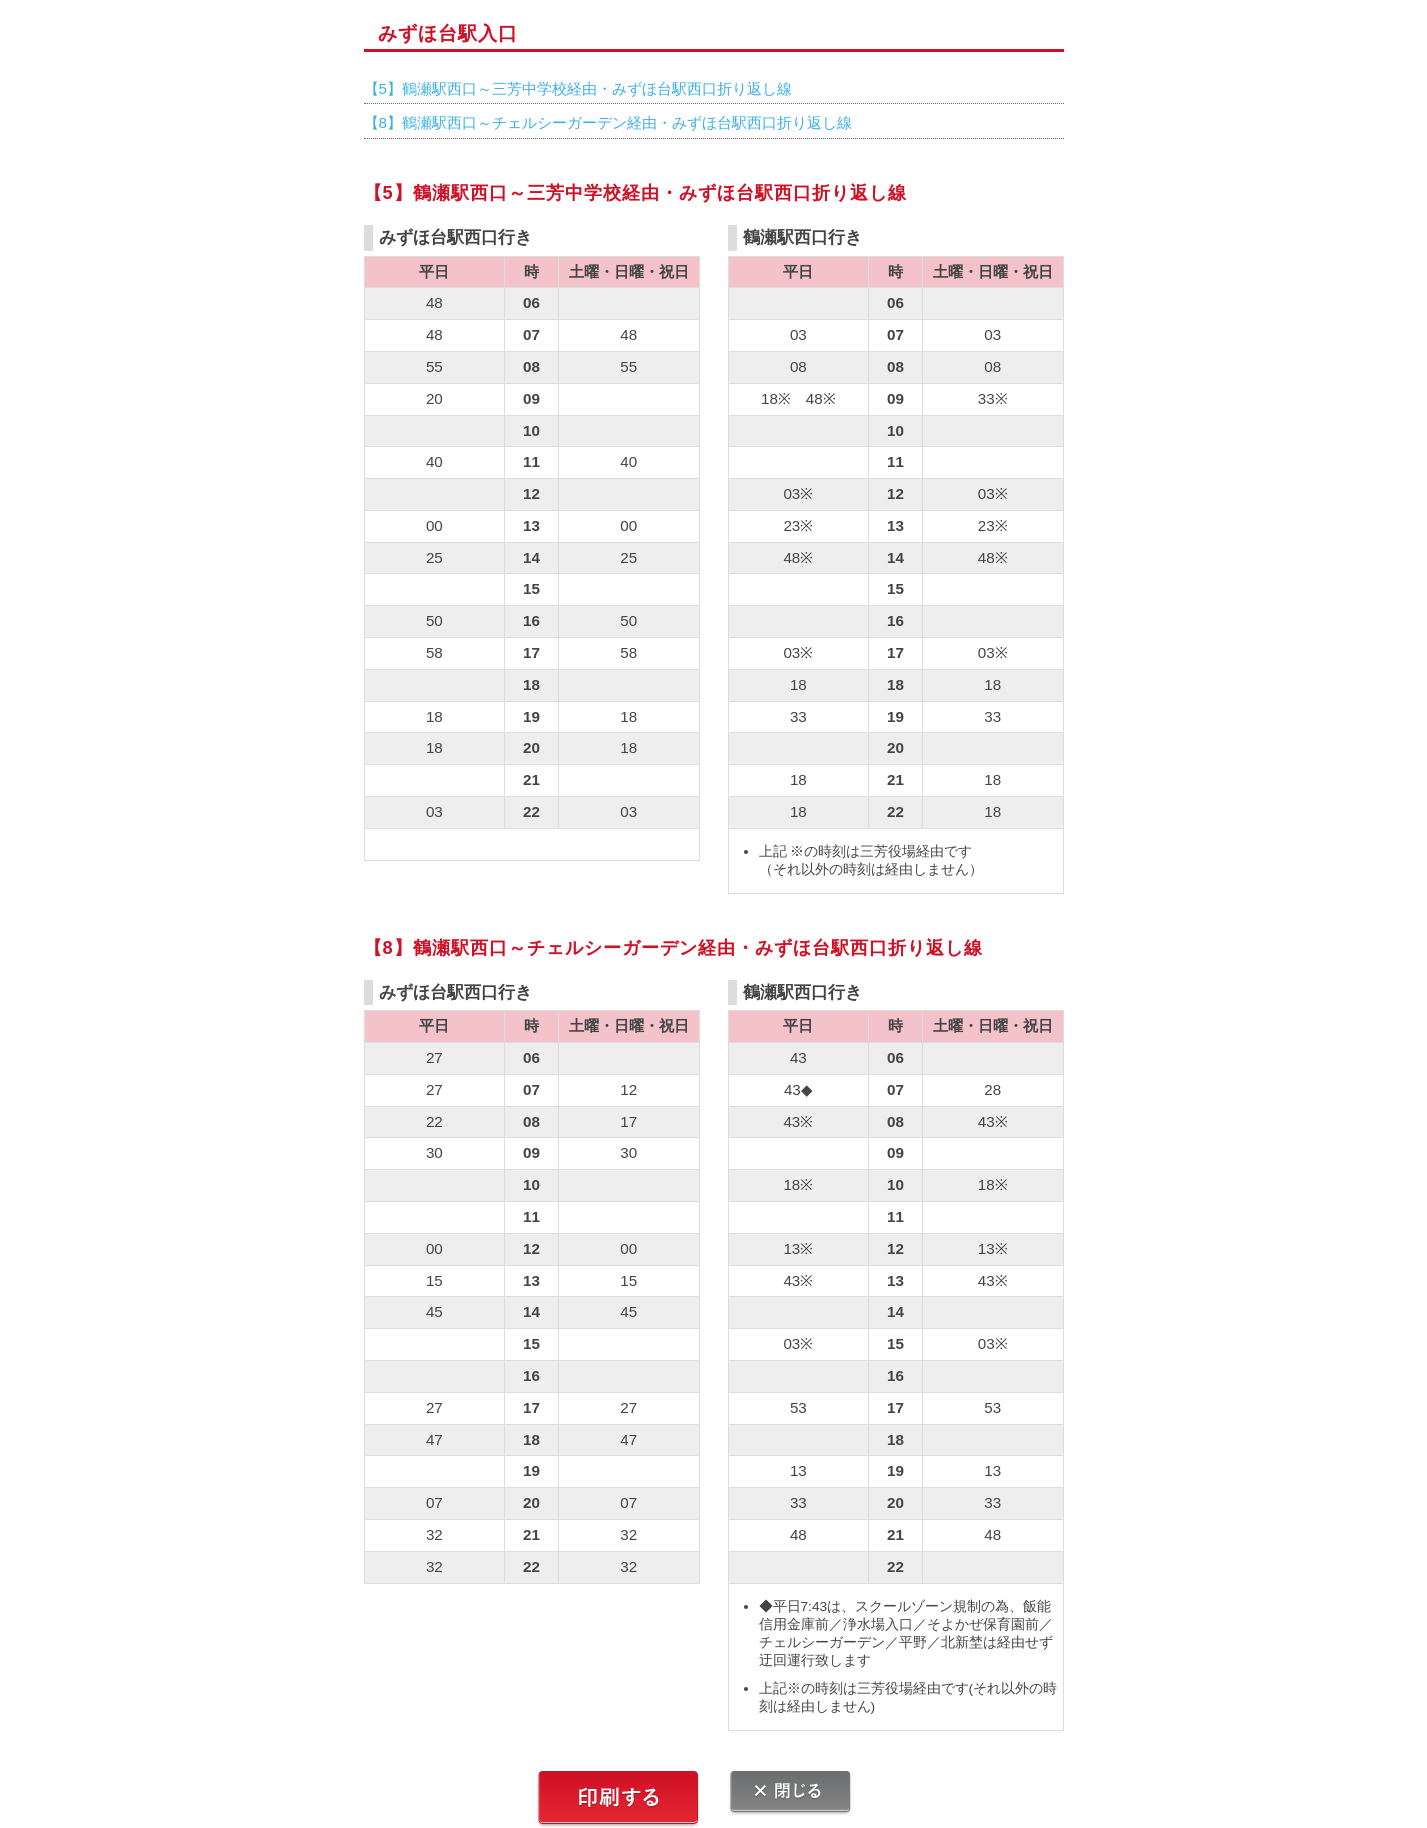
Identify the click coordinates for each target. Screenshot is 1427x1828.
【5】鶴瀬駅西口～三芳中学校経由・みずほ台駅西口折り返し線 (578, 88)
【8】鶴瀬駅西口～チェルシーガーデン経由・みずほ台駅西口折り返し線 (608, 122)
